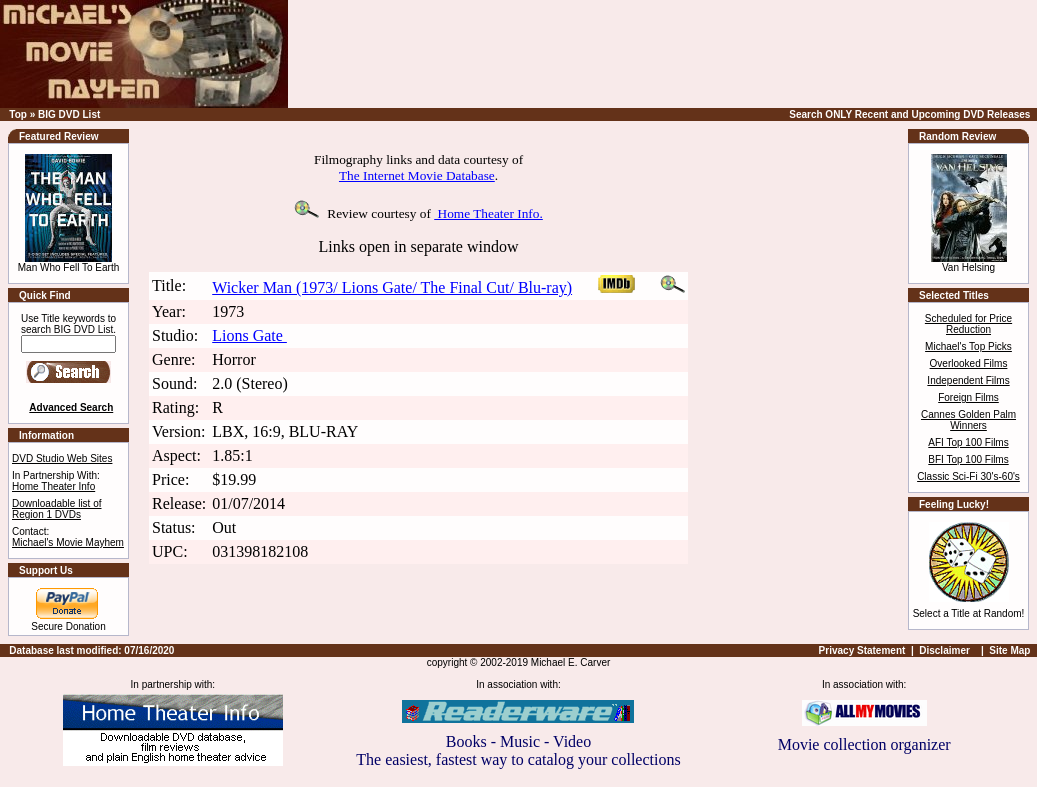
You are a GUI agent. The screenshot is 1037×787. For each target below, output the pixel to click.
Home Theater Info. (488, 213)
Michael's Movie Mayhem (68, 542)
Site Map (1009, 650)
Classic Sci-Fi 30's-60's (968, 476)
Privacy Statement (862, 650)
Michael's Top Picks (968, 346)
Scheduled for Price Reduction (968, 324)
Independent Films (968, 380)
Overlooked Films (969, 363)
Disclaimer (944, 650)
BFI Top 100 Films (968, 459)
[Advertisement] (717, 54)
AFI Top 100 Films (968, 442)
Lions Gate (249, 335)
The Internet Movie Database (417, 175)
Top (18, 114)
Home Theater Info (53, 486)
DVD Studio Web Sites (62, 458)
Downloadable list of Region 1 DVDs (57, 509)
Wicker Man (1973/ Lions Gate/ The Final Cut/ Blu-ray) (392, 287)
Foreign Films (968, 397)
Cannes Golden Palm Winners (968, 420)
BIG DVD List (69, 114)
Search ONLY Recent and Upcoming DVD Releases (909, 114)
